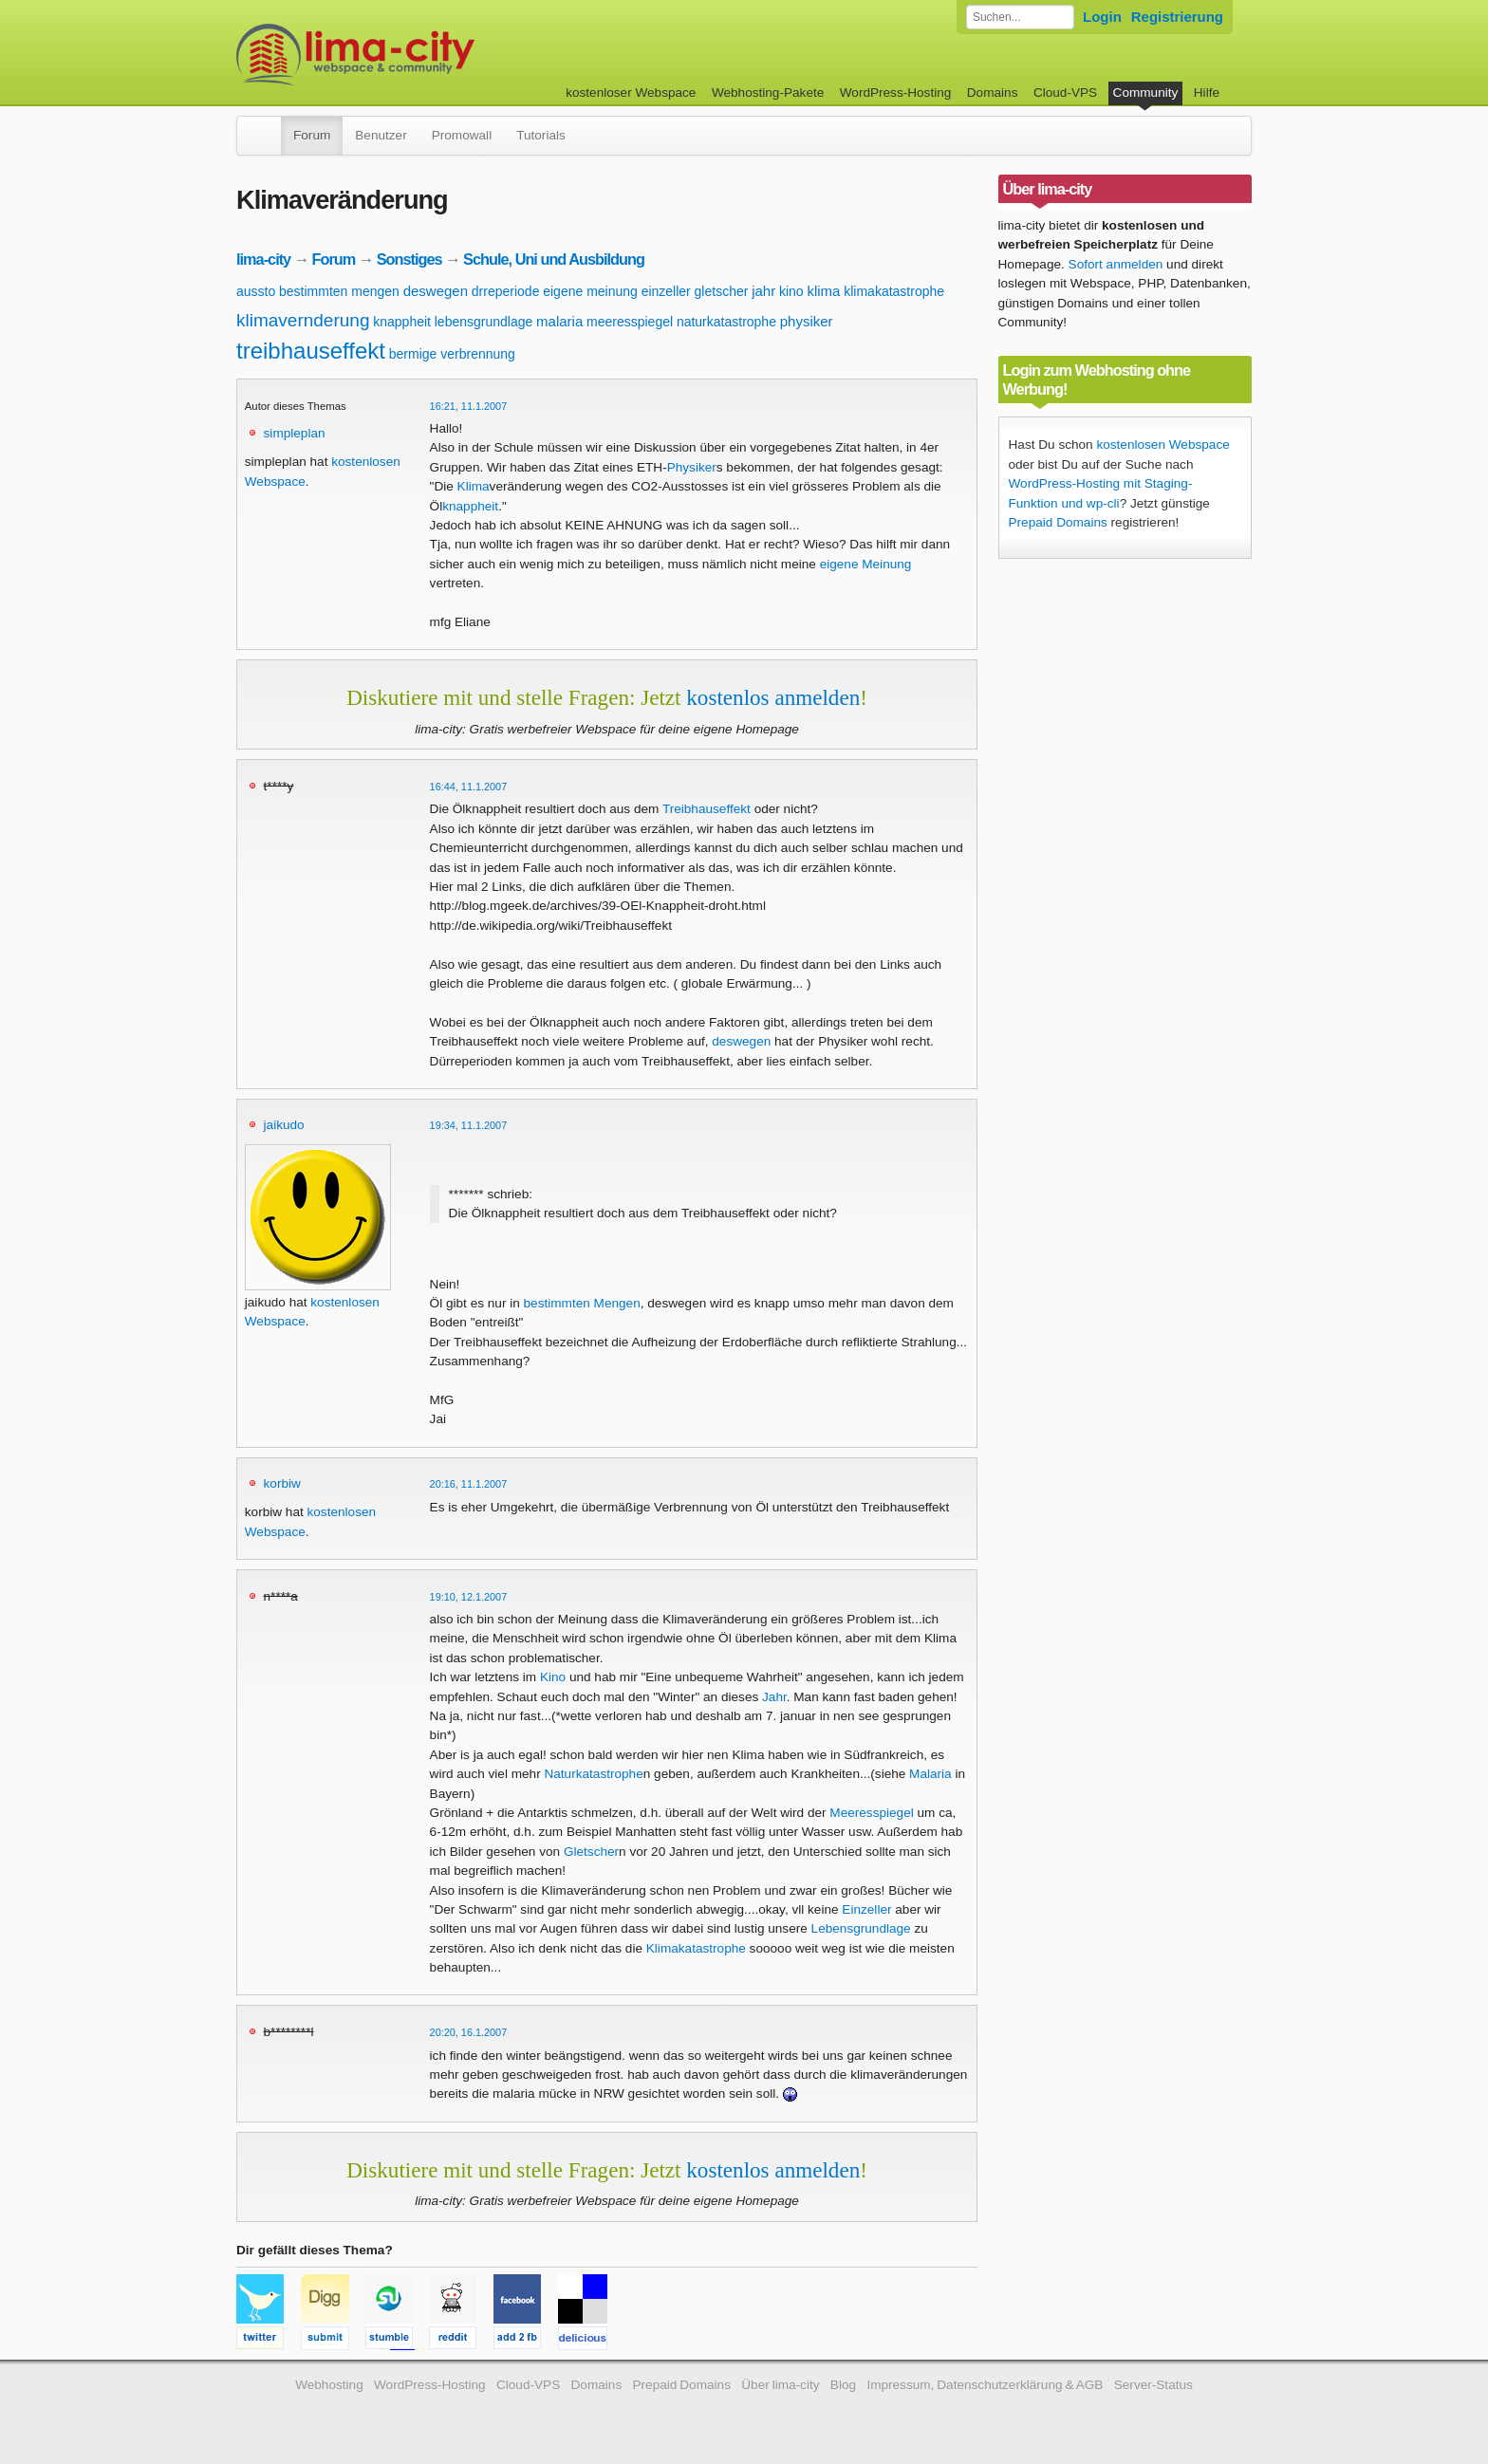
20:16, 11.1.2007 (469, 1484)
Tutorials (541, 135)
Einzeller (866, 1909)
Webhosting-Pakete (768, 92)
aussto (255, 291)
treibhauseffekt (310, 350)
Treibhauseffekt (706, 809)
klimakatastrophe (894, 291)
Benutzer (380, 135)
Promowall (462, 135)
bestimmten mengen (339, 291)
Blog (843, 2385)
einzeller (666, 291)
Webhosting (329, 2385)
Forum (311, 135)
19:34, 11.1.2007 (469, 1125)
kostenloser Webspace (631, 92)
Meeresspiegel (871, 1813)
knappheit (402, 321)
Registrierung (1177, 17)
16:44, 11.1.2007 (469, 786)
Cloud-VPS (1065, 92)
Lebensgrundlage (861, 1928)
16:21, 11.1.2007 (469, 406)
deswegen (435, 291)
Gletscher (591, 1851)
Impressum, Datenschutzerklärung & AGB (984, 2385)
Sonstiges (409, 259)
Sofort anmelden (1116, 264)
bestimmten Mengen (582, 1303)
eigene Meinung (866, 564)
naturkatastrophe (726, 321)
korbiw (282, 1483)
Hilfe (1206, 92)
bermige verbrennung (452, 353)
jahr (763, 291)
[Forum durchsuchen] (1020, 17)
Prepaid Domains (1058, 522)
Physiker (691, 467)
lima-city (263, 259)
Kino (553, 1677)
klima (823, 291)
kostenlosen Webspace (1162, 444)
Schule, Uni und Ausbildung (553, 259)
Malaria (930, 1774)
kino (791, 291)
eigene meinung (590, 291)
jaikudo (284, 1125)
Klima (473, 486)
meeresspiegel (629, 321)
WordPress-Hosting (896, 92)
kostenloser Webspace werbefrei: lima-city (426, 54)
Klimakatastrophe (696, 1948)
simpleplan (295, 433)
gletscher (722, 291)
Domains (992, 92)
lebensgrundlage (484, 321)
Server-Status (1153, 2385)
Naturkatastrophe (593, 1774)
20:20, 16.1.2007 (469, 2032)
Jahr (774, 1697)
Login (1102, 17)
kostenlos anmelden (773, 697)
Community (1146, 92)
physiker (806, 321)
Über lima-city (780, 2385)
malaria (559, 321)
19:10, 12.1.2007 (469, 1597)
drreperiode (506, 291)
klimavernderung (302, 320)
